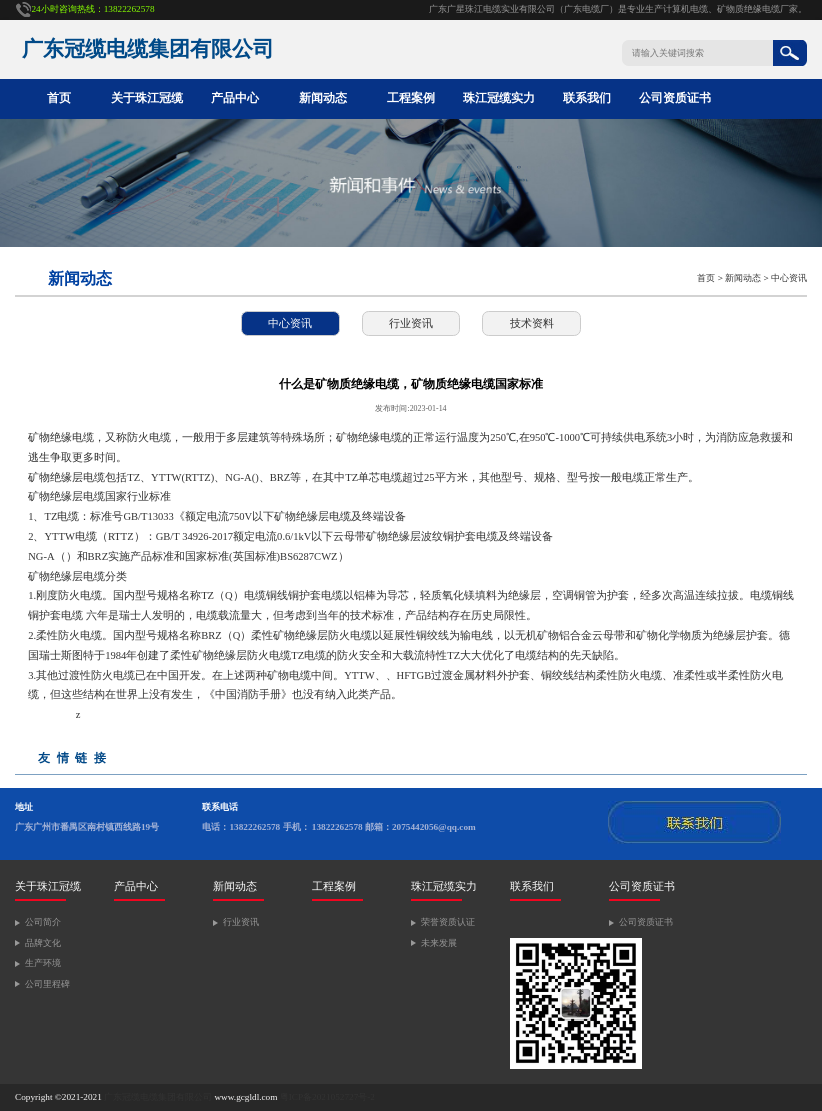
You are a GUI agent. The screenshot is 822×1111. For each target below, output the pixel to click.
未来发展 (439, 943)
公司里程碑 (47, 984)
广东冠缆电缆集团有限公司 (158, 1097)
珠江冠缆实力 (499, 98)
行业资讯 (411, 323)
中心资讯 (789, 278)
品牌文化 (43, 943)
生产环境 (43, 963)
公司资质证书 (675, 98)
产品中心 (235, 98)
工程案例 (411, 98)
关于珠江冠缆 (147, 98)
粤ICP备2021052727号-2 (327, 1097)
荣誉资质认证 (448, 922)
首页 (59, 98)
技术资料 (532, 323)
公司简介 (43, 922)
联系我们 (587, 98)
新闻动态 (323, 98)
